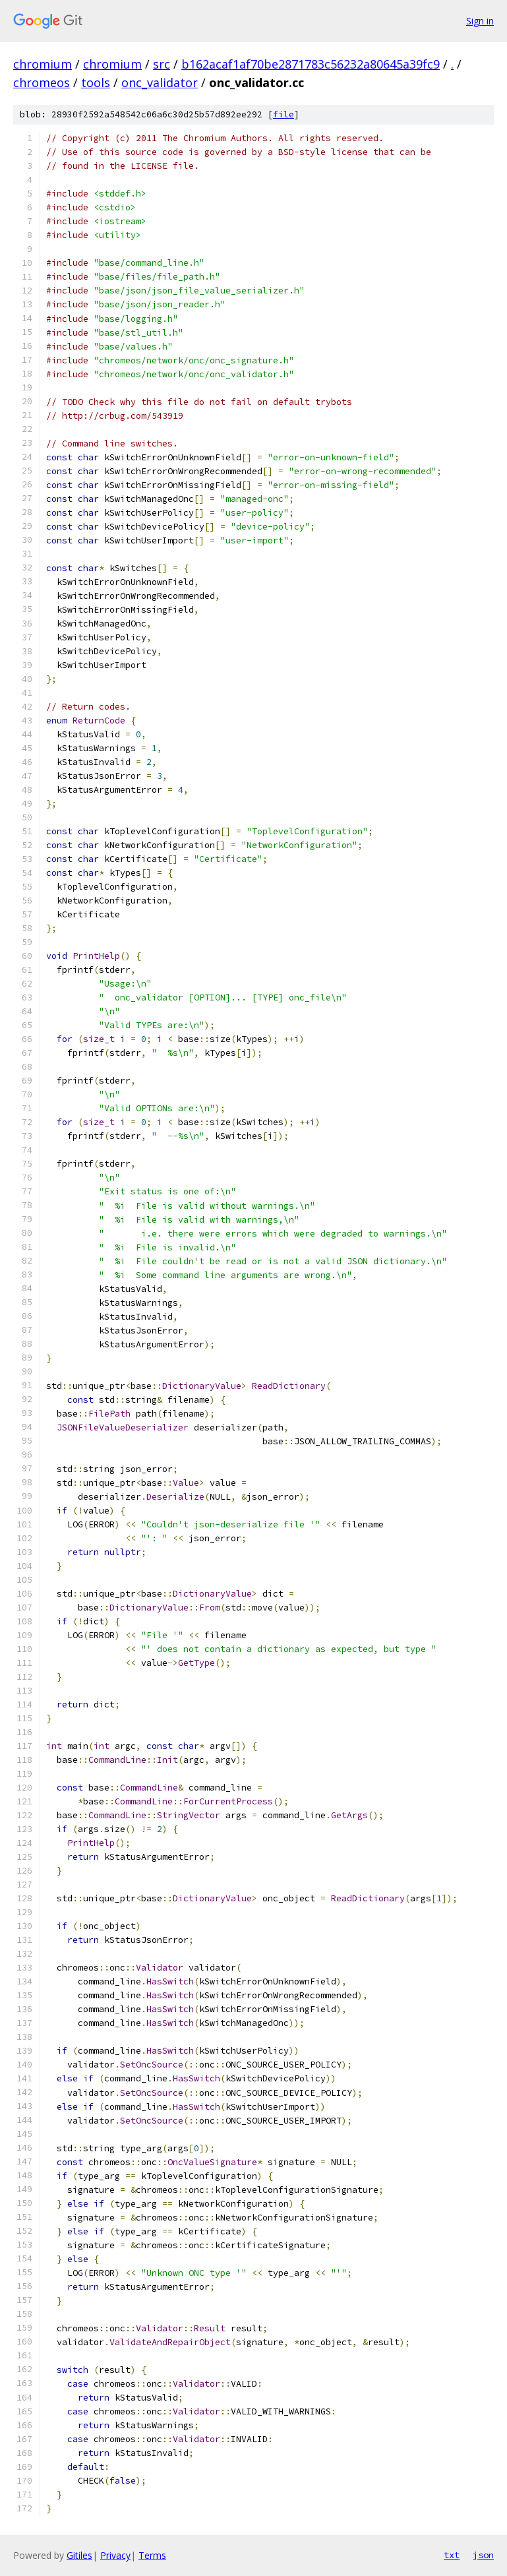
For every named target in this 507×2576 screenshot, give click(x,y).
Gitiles (79, 2555)
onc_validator (159, 82)
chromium (42, 64)
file (283, 114)
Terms (152, 2555)
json (483, 2555)
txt (452, 2555)
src (161, 64)
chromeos (41, 82)
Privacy (115, 2555)
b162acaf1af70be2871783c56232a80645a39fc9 (310, 64)
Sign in (480, 21)
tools (95, 82)
